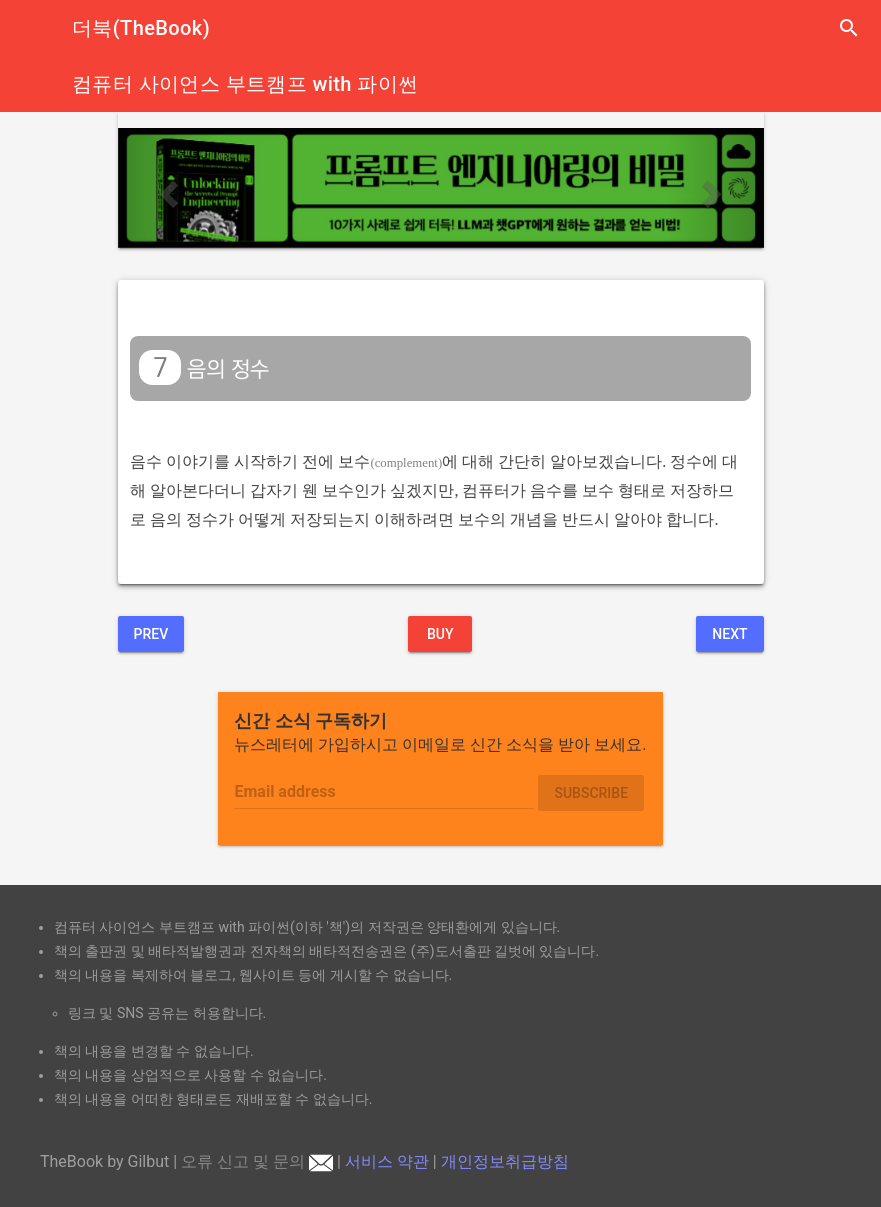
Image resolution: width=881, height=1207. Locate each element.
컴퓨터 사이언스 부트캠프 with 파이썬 (245, 84)
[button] (166, 188)
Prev (151, 634)
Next (729, 634)
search (849, 28)
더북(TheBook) (141, 28)
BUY (440, 634)
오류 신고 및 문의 (257, 1161)
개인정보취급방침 (505, 1161)
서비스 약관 (387, 1161)
